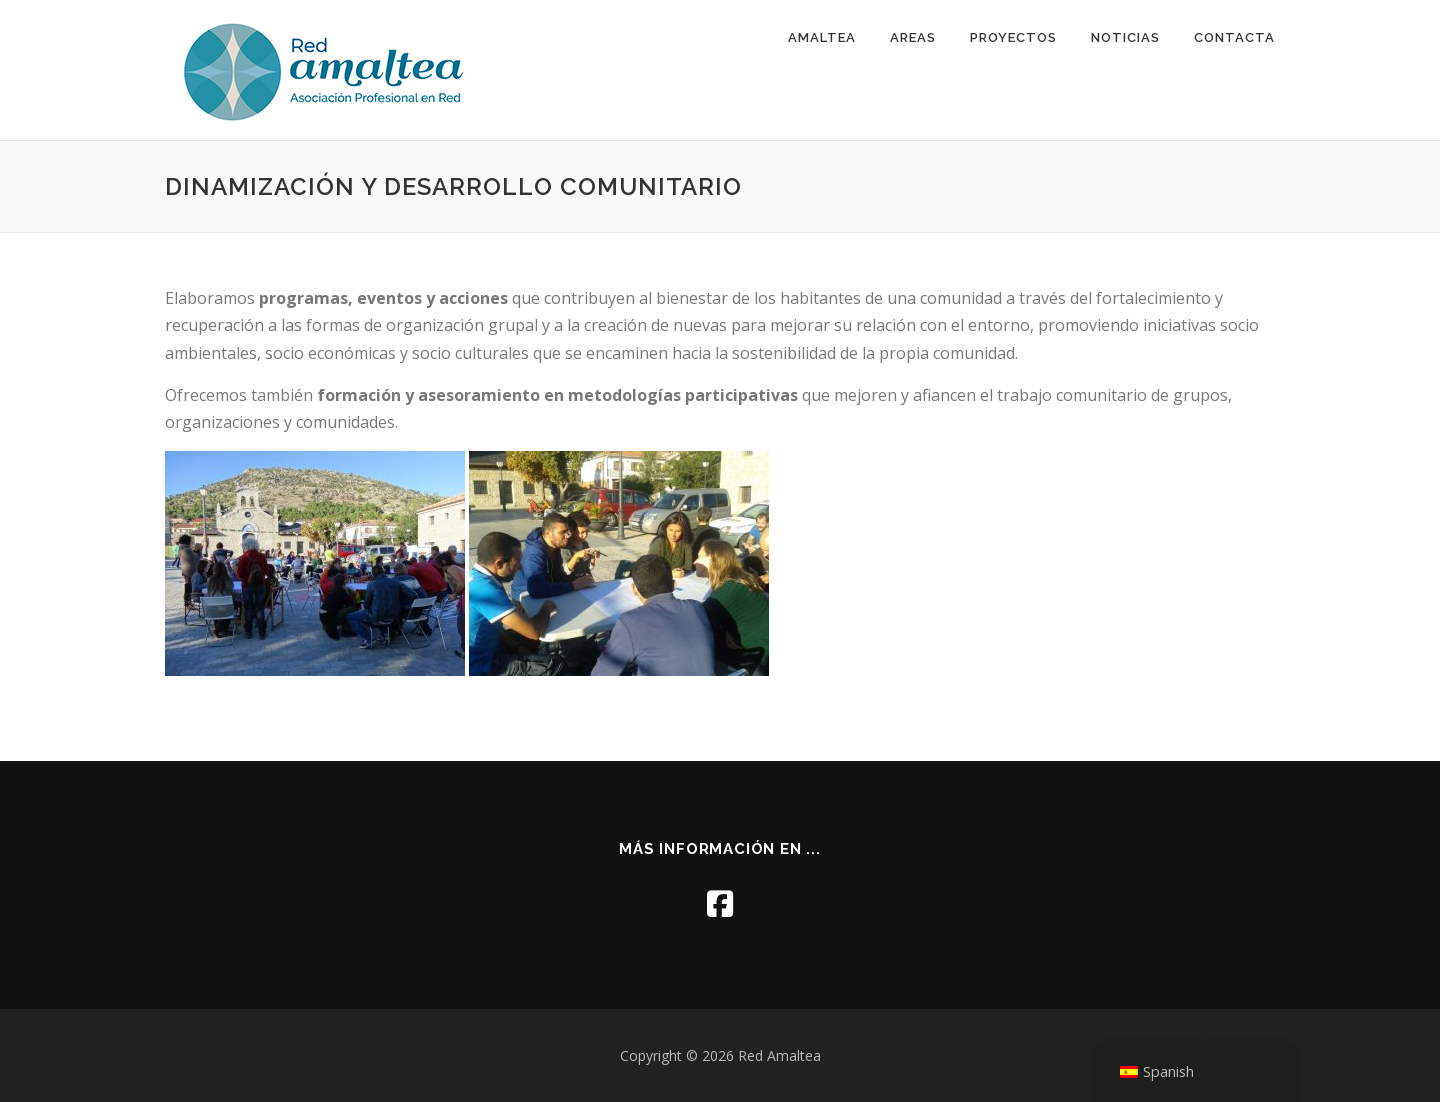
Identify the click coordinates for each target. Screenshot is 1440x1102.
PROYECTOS (1013, 37)
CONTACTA (1234, 37)
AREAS (913, 37)
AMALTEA (822, 37)
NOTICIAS (1125, 37)
